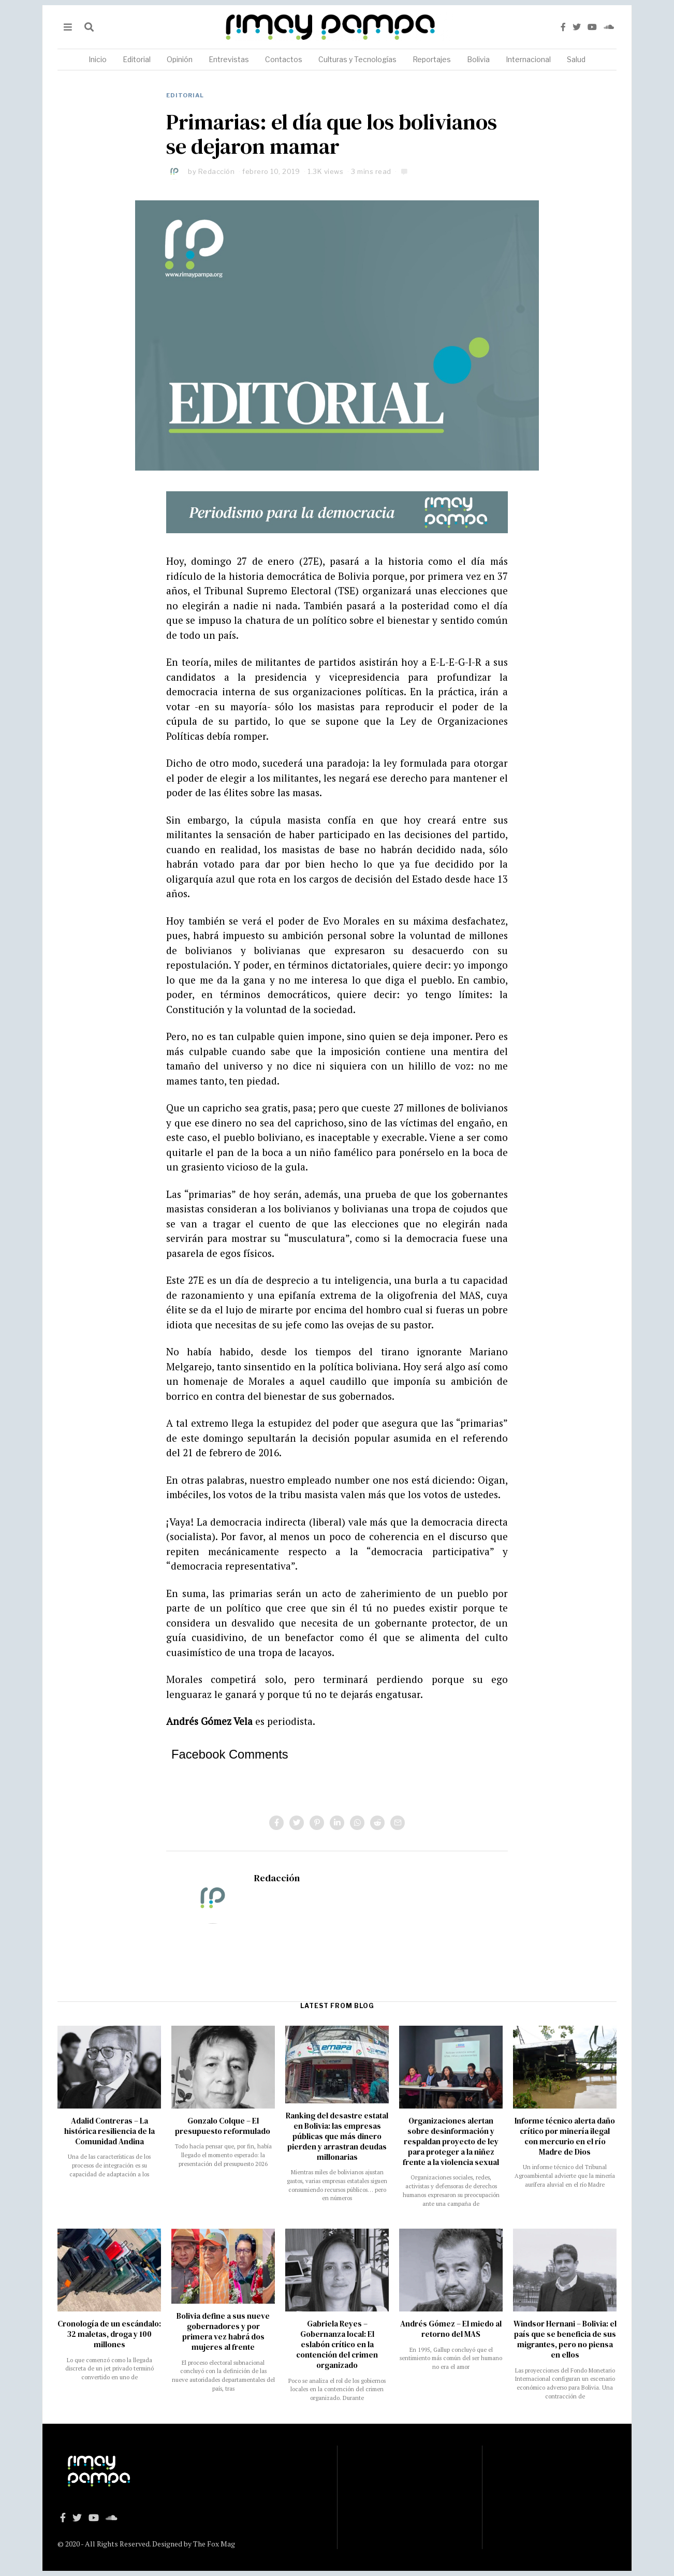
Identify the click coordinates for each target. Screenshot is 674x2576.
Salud (576, 59)
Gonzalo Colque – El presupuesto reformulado (223, 2125)
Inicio (98, 59)
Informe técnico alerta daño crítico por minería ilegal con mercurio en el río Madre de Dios (565, 2136)
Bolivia (478, 59)
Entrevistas (229, 59)
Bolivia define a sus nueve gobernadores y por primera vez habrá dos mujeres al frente (223, 2331)
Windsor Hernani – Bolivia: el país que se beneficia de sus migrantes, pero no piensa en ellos (565, 2339)
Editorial (137, 59)
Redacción (216, 171)
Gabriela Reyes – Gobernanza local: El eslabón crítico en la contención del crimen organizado (337, 2344)
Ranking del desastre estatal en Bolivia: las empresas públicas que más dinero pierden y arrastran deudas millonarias (337, 2136)
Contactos (283, 59)
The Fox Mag (214, 2544)
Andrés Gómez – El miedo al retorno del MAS (451, 2328)
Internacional (528, 59)
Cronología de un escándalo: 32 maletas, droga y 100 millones (109, 2334)
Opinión (180, 59)
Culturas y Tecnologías (357, 59)
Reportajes (432, 59)
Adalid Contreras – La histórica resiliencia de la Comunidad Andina (109, 2131)
